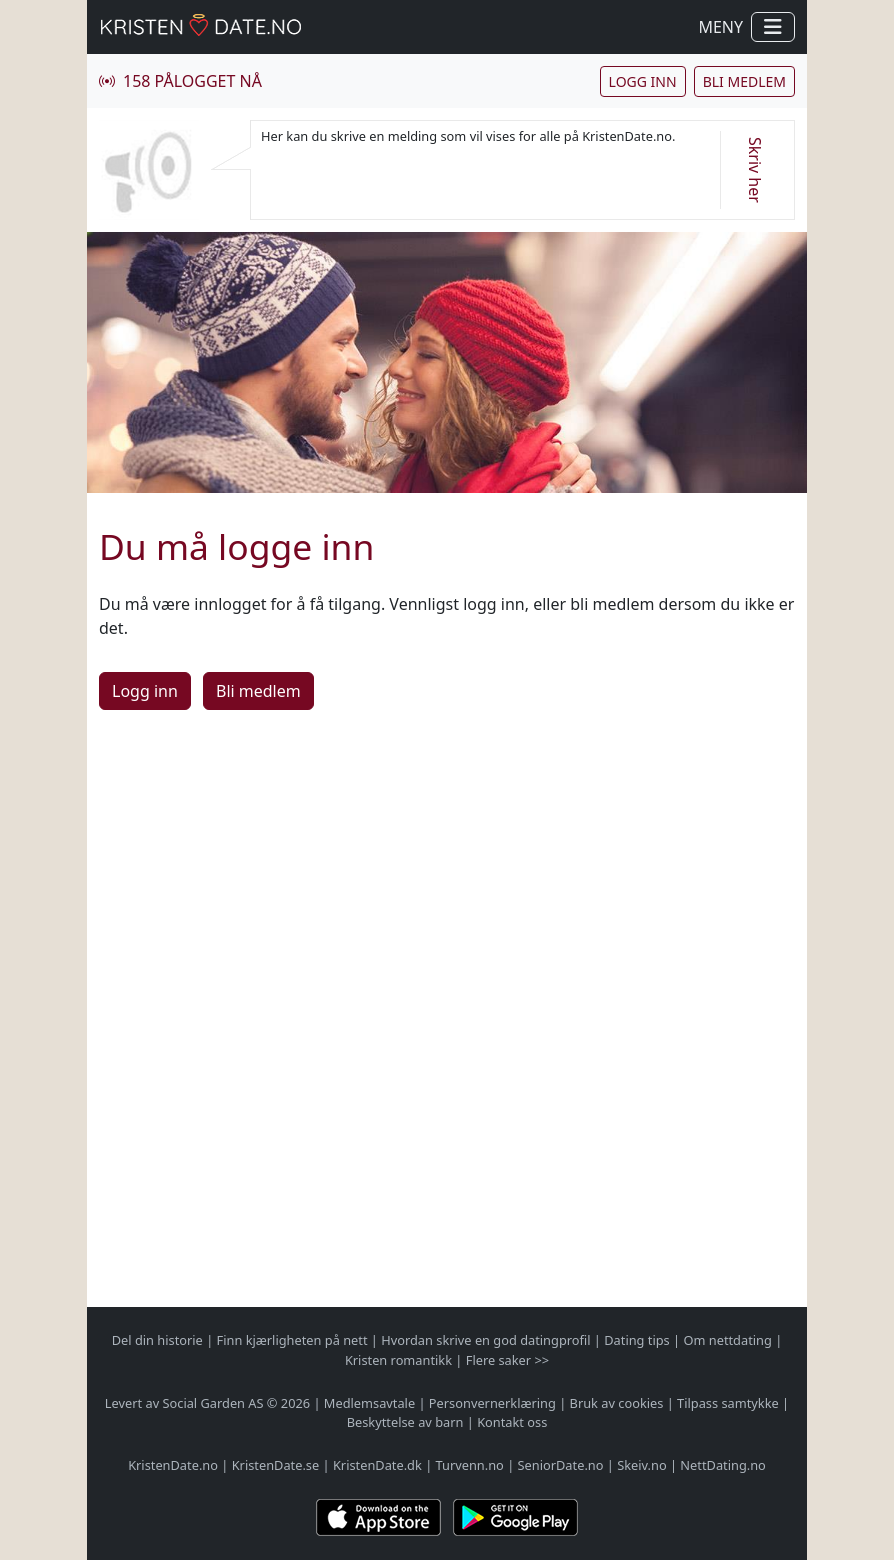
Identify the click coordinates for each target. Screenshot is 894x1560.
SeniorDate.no (561, 1465)
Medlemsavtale (369, 1403)
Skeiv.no (641, 1465)
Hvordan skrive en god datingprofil (485, 1340)
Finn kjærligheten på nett (292, 1340)
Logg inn (643, 81)
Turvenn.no (470, 1465)
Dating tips (636, 1340)
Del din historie (157, 1340)
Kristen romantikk (398, 1360)
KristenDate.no (173, 1465)
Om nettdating (727, 1340)
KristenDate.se (276, 1465)
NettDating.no (722, 1465)
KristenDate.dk (377, 1465)
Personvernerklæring (492, 1403)
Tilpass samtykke (728, 1403)
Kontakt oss (512, 1422)
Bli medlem (744, 81)
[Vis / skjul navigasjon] (773, 27)
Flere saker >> (507, 1360)
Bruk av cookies (617, 1403)
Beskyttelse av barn (405, 1422)
